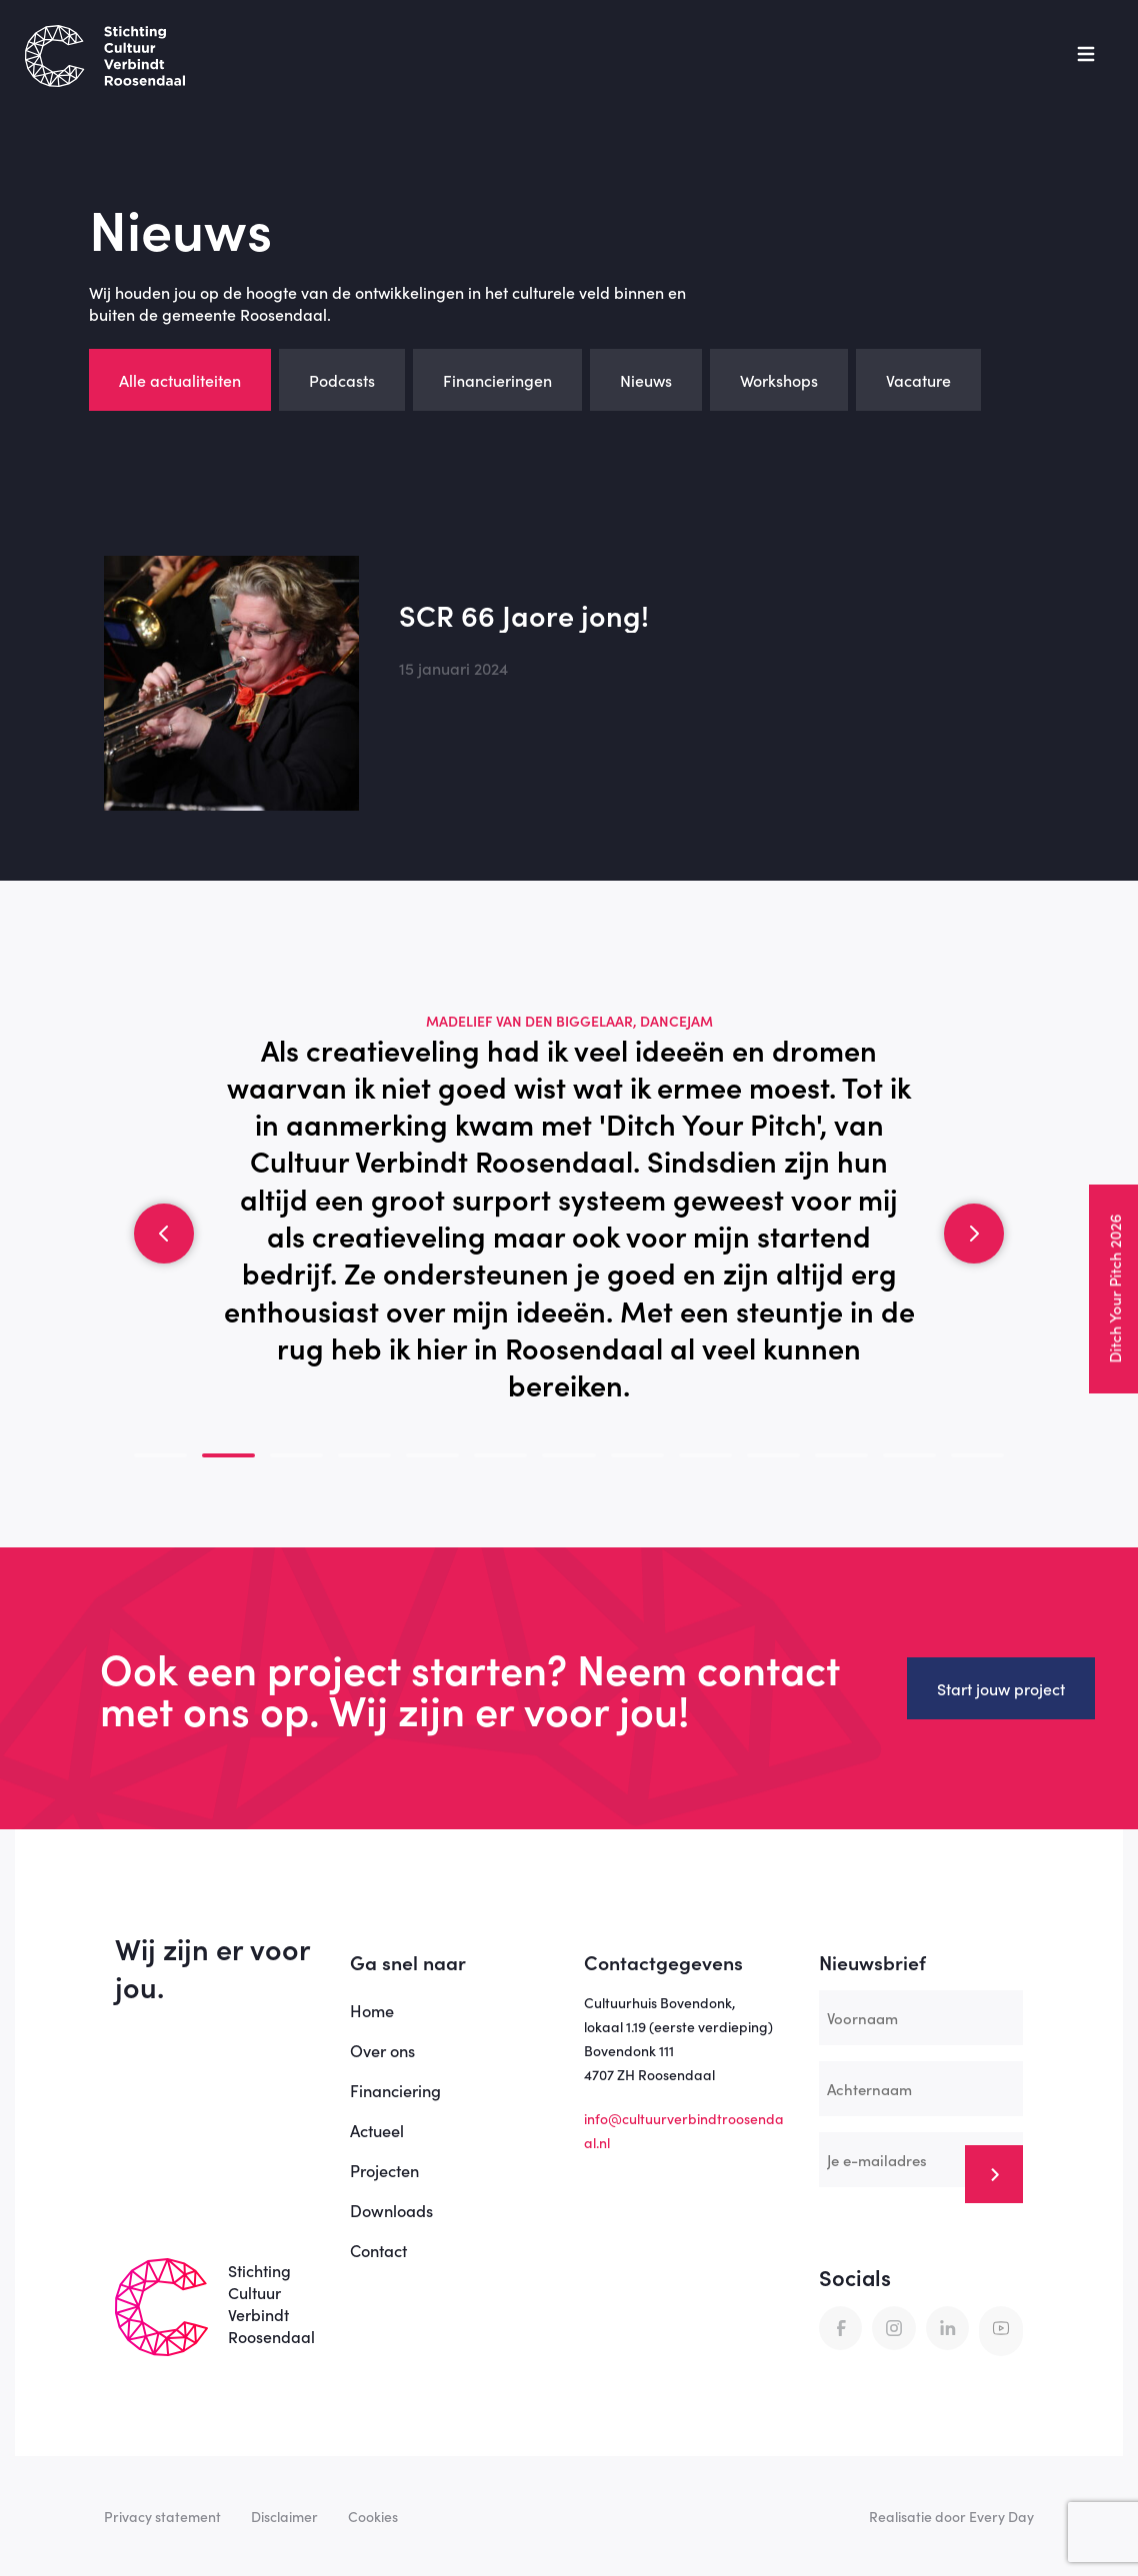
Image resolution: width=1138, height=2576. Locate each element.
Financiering (395, 2089)
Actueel (377, 2129)
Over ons (382, 2049)
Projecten (384, 2169)
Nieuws (646, 380)
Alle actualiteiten (180, 380)
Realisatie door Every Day (951, 2516)
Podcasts (342, 380)
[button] (164, 1234)
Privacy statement (162, 2516)
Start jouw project (1001, 1688)
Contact (378, 2249)
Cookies (373, 2516)
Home (372, 2009)
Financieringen (497, 380)
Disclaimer (284, 2516)
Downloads (391, 2209)
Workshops (779, 380)
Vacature (918, 380)
